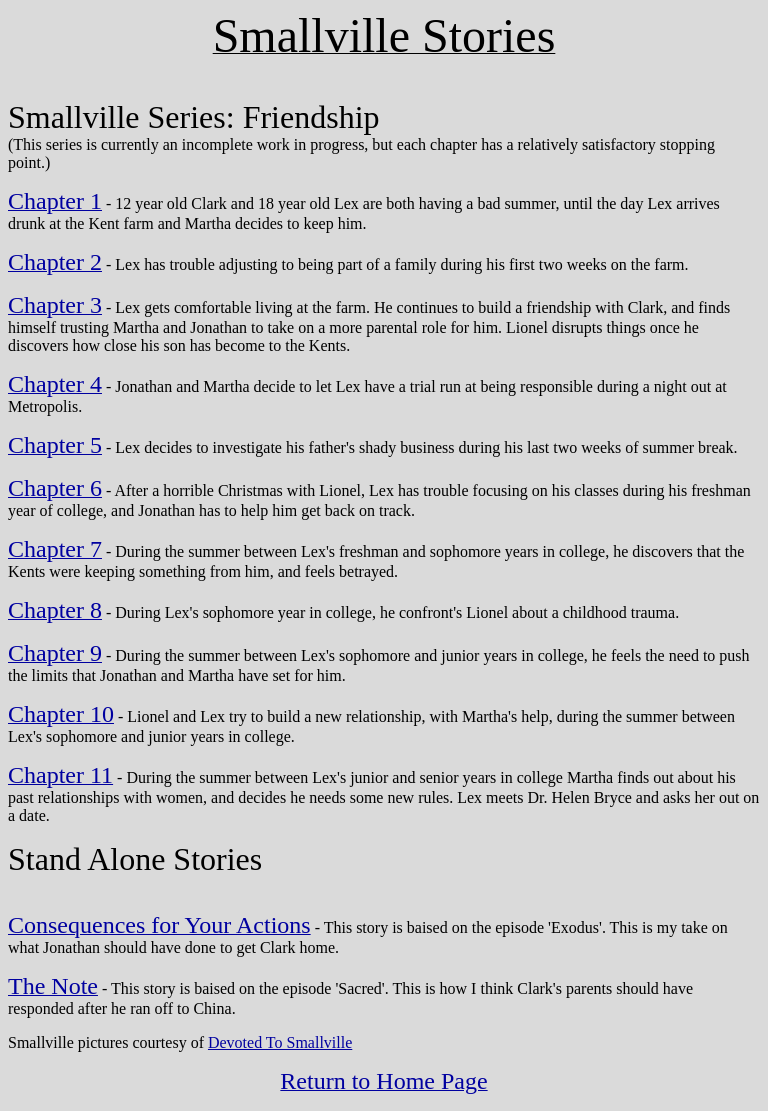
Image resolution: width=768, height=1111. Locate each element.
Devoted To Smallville (280, 1042)
